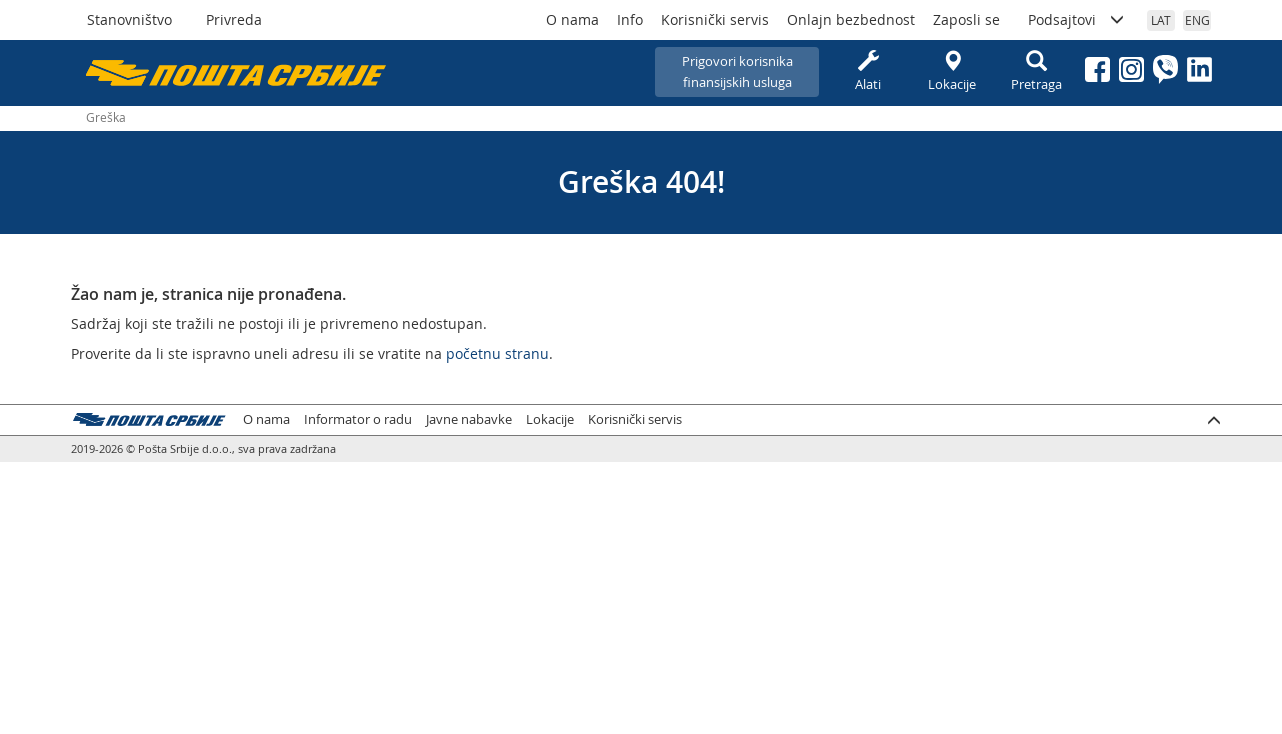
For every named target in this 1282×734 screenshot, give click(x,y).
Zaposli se (966, 19)
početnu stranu (497, 353)
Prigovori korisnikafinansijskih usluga (737, 71)
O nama (572, 19)
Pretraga (1036, 71)
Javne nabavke (469, 419)
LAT (1161, 20)
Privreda (234, 19)
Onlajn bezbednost (851, 19)
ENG (1197, 20)
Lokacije (952, 71)
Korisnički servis (715, 19)
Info (630, 19)
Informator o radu (358, 419)
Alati (868, 71)
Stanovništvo (129, 19)
